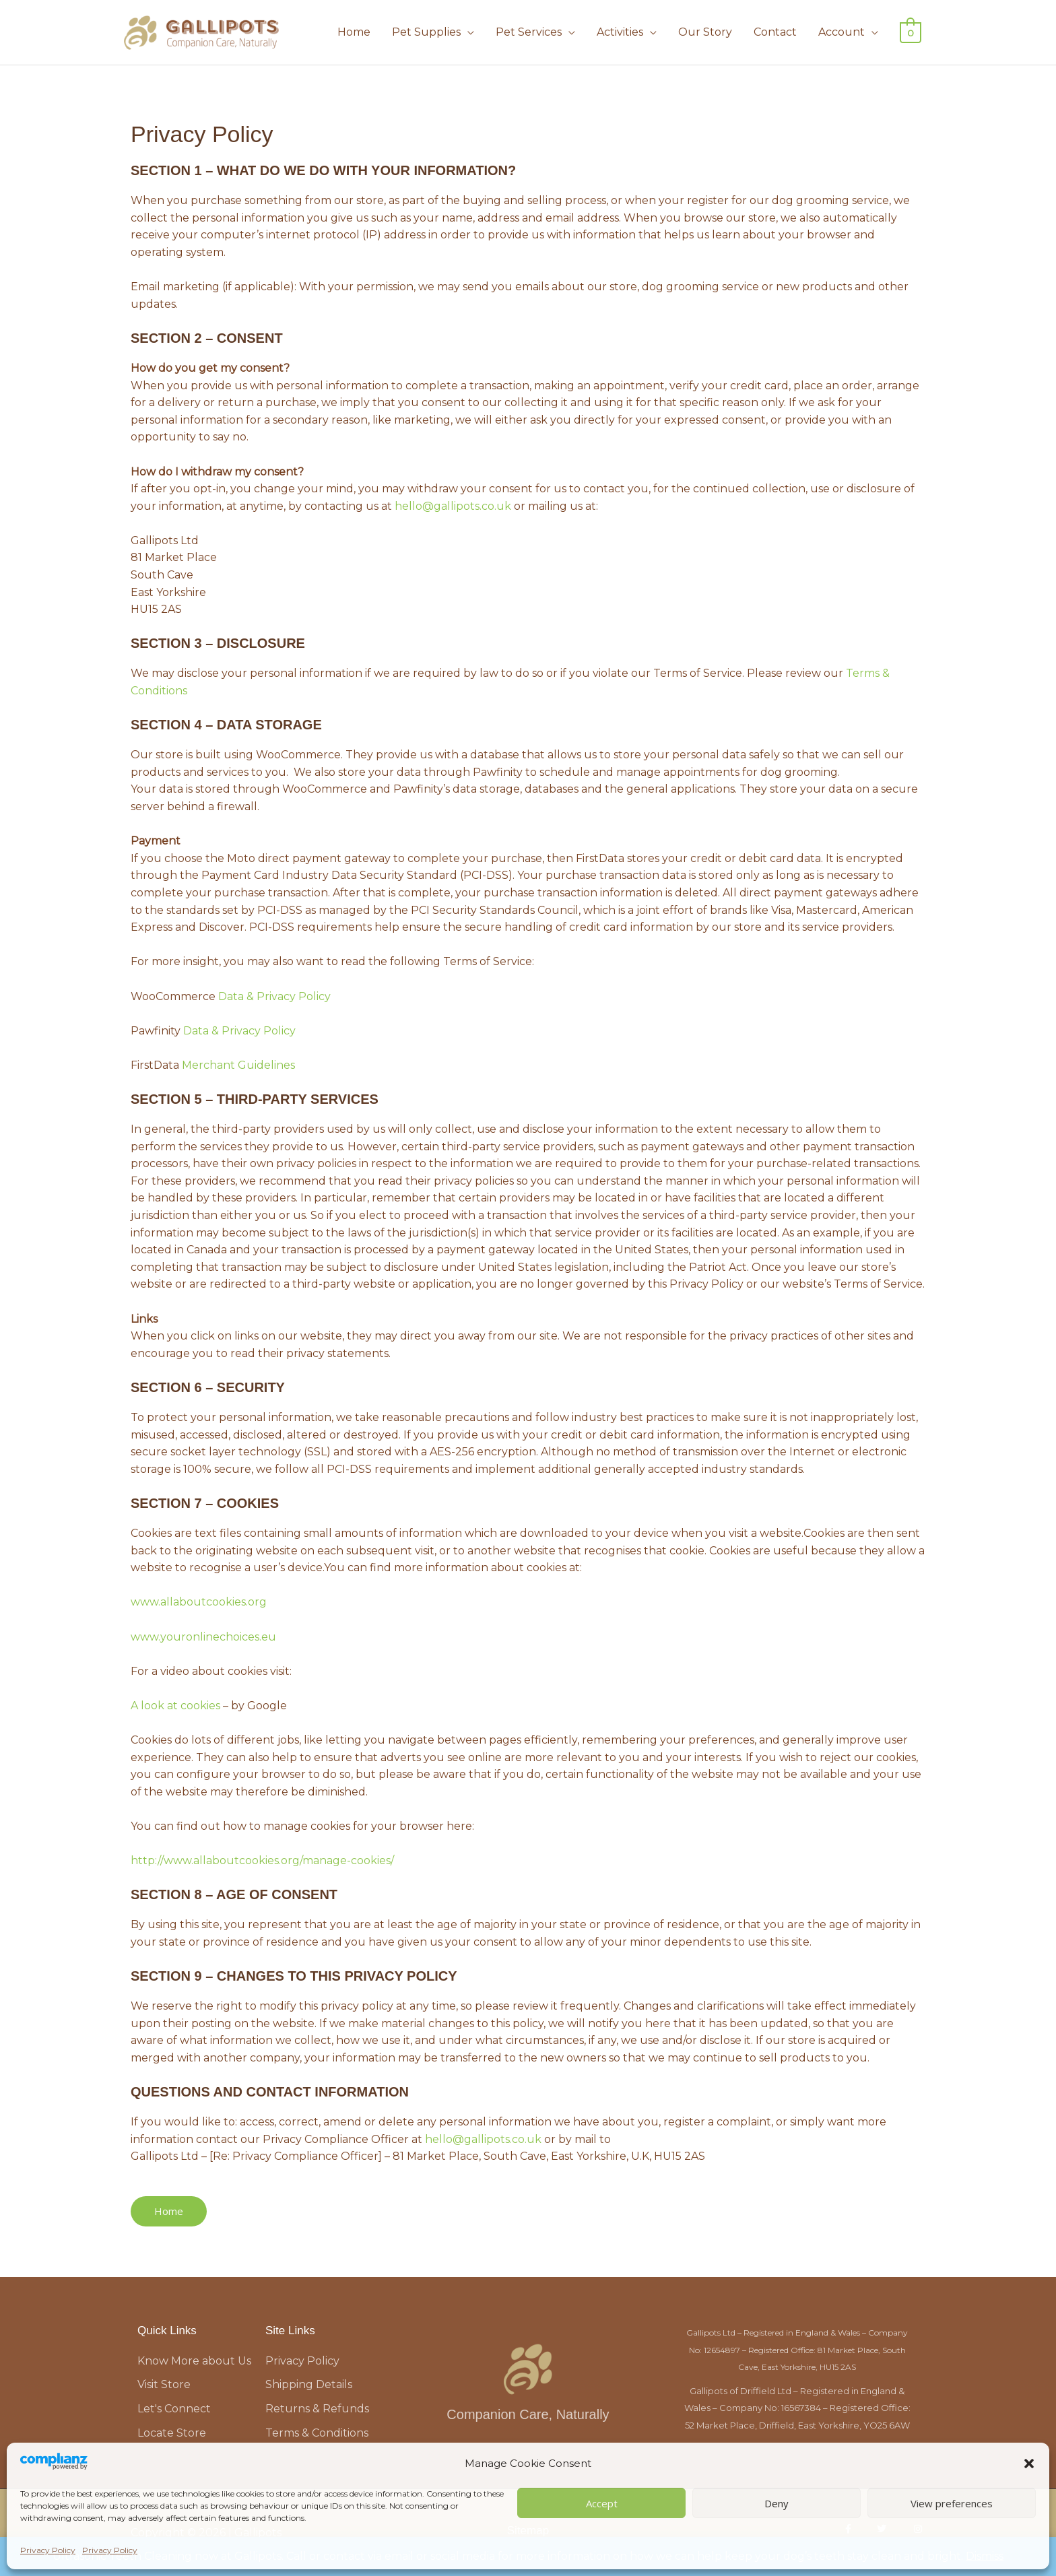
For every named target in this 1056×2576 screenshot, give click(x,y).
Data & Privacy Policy (274, 996)
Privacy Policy (47, 2550)
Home (355, 32)
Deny (776, 2503)
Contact (777, 32)
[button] (1029, 2463)
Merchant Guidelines (238, 1065)
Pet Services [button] (531, 32)
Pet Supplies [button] (428, 32)
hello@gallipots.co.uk (453, 506)
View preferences (952, 2503)
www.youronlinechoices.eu (203, 1636)
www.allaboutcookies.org (199, 1601)
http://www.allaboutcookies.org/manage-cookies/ (262, 1860)
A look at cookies (175, 1705)
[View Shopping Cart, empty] (911, 32)
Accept (602, 2503)
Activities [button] (622, 32)
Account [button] (843, 32)
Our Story (707, 32)
